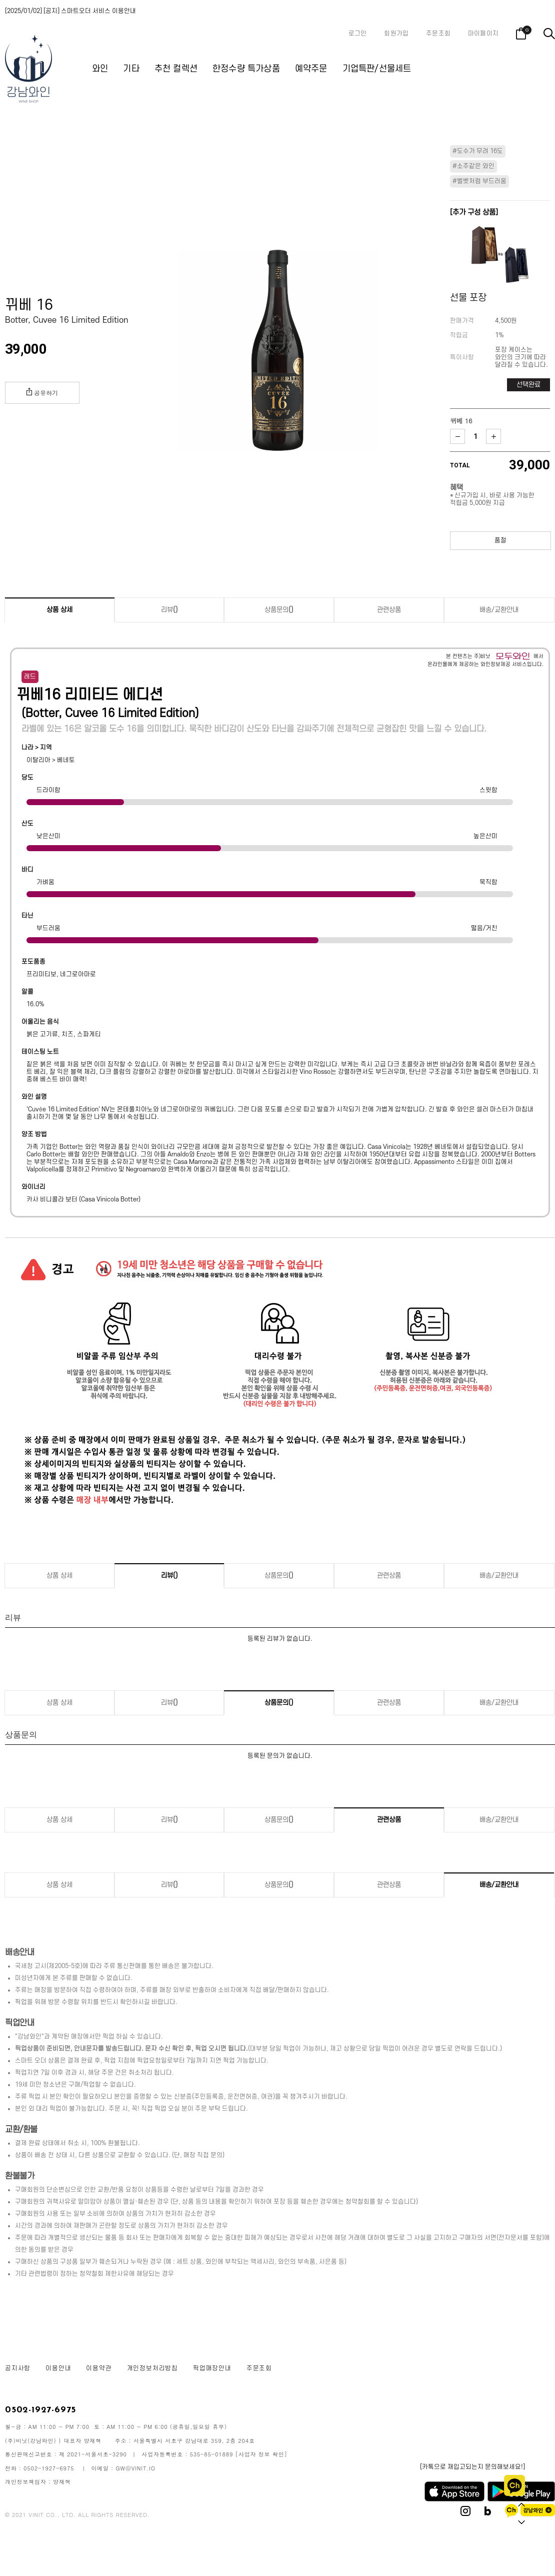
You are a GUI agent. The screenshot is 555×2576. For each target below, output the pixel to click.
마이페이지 (483, 33)
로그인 (357, 33)
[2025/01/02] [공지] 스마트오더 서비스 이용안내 (70, 11)
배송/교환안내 (499, 609)
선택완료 (528, 384)
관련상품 (389, 609)
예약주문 (311, 69)
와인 (100, 69)
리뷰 (169, 609)
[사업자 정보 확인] (262, 2454)
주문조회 (438, 33)
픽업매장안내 (212, 2368)
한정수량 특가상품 (246, 69)
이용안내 (58, 2368)
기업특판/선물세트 (377, 69)
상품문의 (279, 609)
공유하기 (42, 392)
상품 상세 (59, 609)
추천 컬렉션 (176, 69)
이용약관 (99, 2368)
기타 (131, 69)
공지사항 (17, 2368)
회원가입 (396, 33)
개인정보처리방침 (152, 2368)
